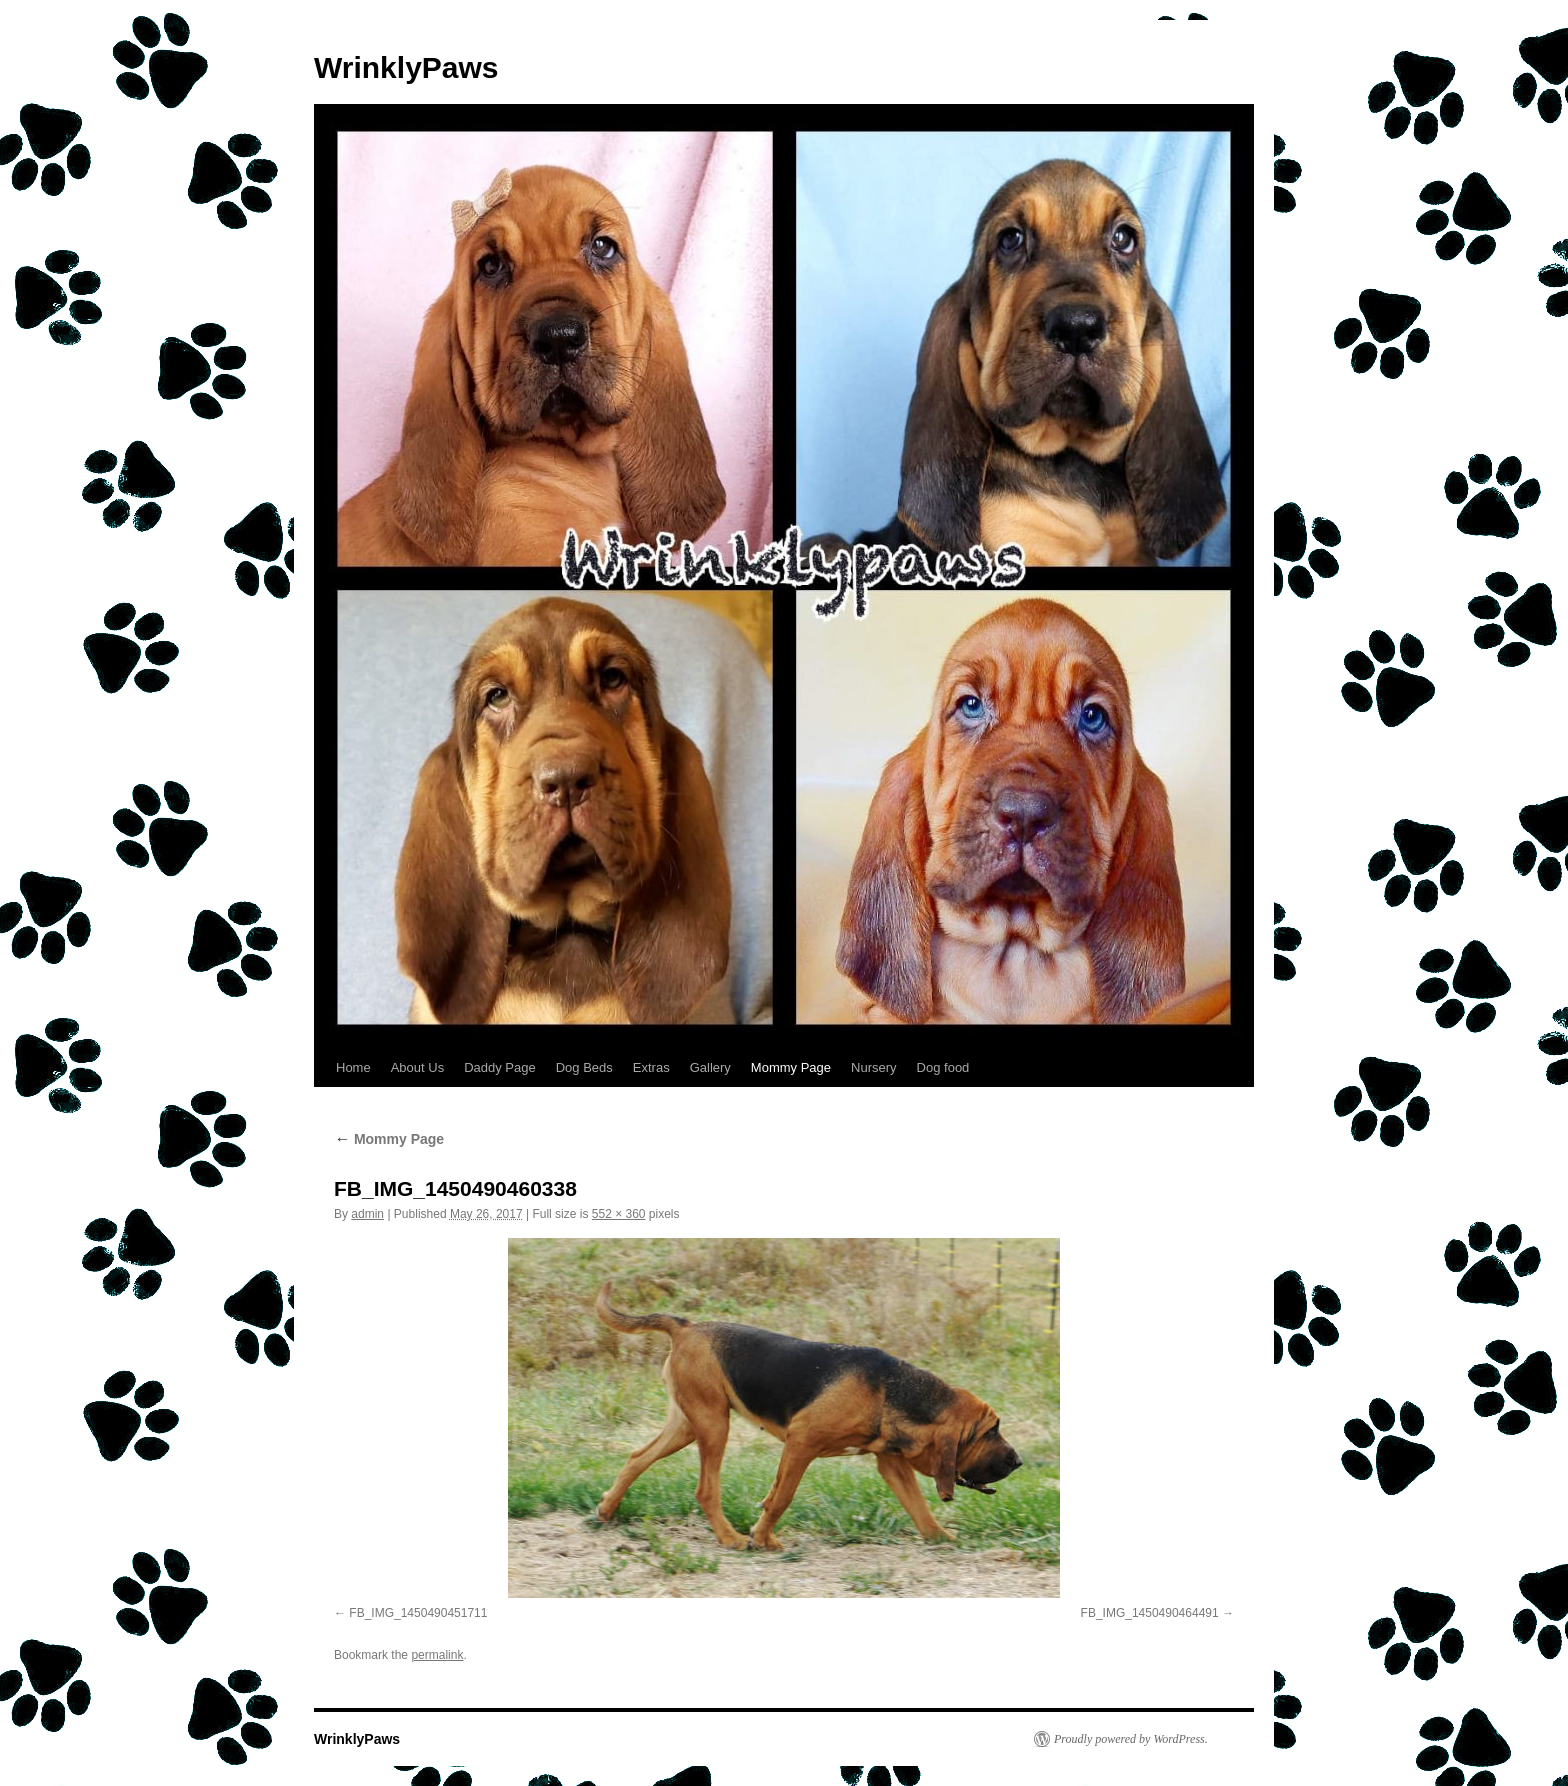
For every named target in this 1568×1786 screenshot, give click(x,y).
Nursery (874, 1067)
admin (367, 1214)
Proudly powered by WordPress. (1131, 1739)
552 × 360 (619, 1214)
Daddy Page (500, 1067)
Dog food (943, 1067)
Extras (651, 1067)
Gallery (710, 1067)
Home (353, 1067)
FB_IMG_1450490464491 (1150, 1613)
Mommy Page (791, 1067)
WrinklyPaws (406, 67)
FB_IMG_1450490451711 (418, 1613)
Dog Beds (584, 1067)
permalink (437, 1655)
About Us (417, 1067)
